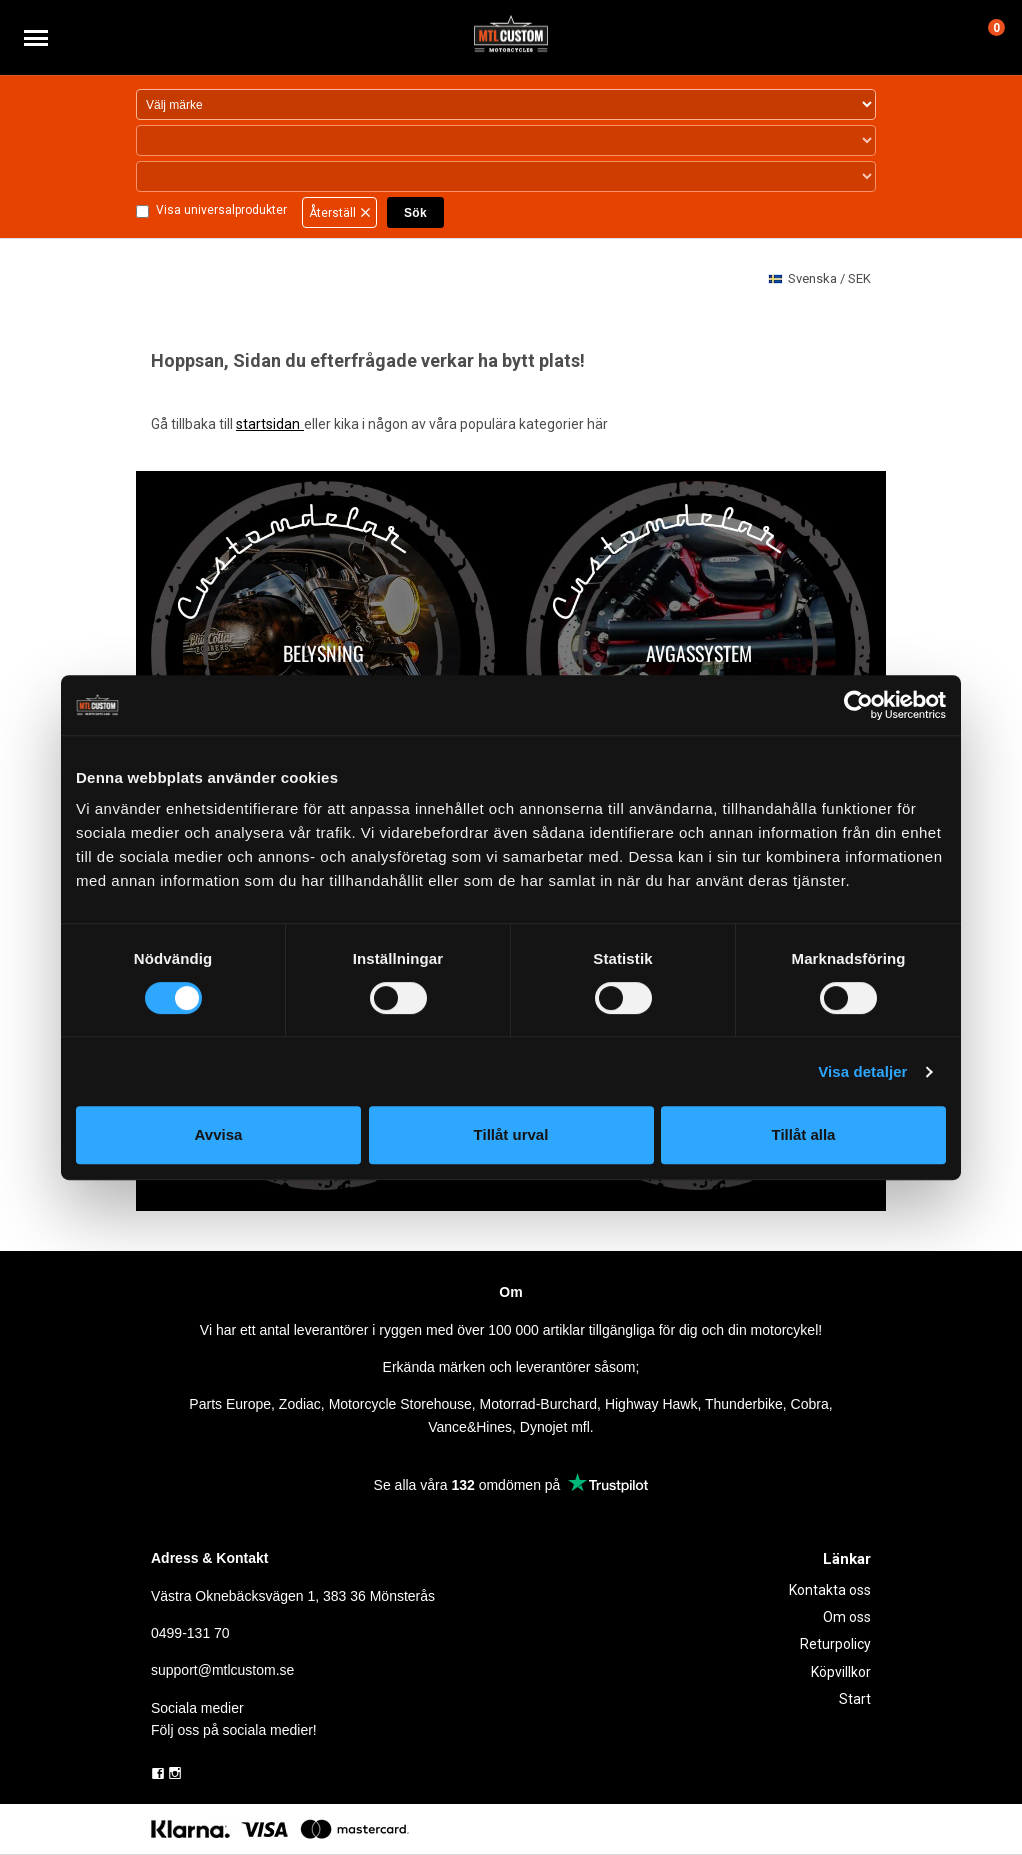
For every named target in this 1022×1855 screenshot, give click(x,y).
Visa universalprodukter (220, 211)
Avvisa (219, 1134)
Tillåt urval (511, 1134)
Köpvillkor (841, 1672)
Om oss (847, 1617)
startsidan (269, 424)
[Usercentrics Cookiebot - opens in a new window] (858, 705)
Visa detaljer (862, 1071)
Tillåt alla (804, 1134)
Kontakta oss (830, 1590)
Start (855, 1699)
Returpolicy (835, 1644)
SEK (819, 279)
